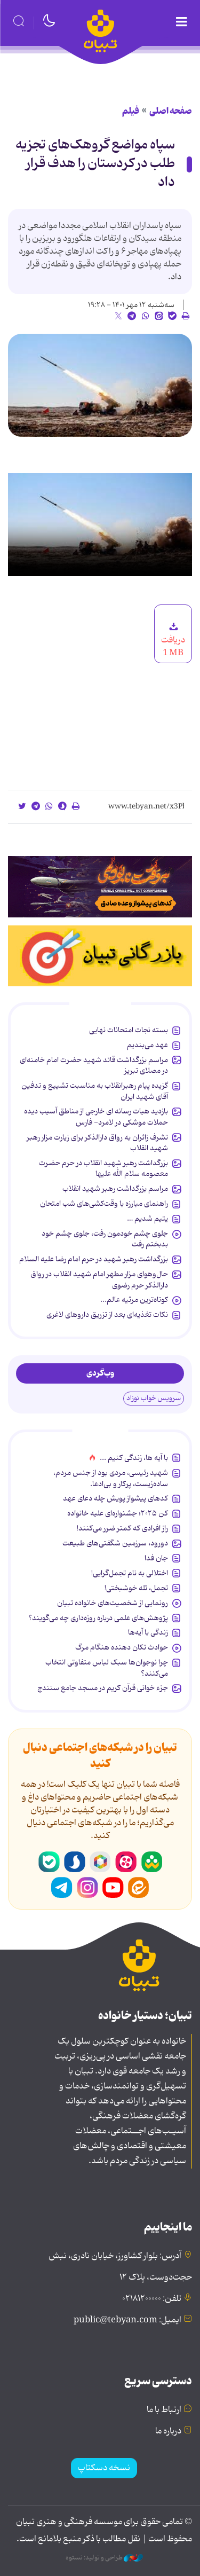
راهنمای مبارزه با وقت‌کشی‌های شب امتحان (104, 1204)
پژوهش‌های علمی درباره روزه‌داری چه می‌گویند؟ (98, 1618)
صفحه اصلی (170, 111)
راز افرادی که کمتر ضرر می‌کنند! (122, 1528)
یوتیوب (113, 1887)
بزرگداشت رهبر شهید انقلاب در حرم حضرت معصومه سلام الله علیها (103, 1168)
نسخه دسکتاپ (104, 2468)
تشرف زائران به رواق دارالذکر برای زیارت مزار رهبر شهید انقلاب (97, 1143)
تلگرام (62, 1887)
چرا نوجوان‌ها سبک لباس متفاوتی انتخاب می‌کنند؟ (106, 1667)
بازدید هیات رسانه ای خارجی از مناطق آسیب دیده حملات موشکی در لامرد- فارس (96, 1116)
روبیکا (100, 1862)
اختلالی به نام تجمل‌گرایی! (129, 1573)
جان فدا (156, 1558)
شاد (151, 1862)
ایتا (138, 1887)
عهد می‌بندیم (147, 1045)
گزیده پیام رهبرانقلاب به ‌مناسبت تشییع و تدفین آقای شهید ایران (94, 1091)
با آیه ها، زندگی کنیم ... (134, 1458)
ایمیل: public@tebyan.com (127, 2320)
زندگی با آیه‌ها (148, 1632)
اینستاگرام (87, 1887)
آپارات (126, 1862)
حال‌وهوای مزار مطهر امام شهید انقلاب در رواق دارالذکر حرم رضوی (99, 1279)
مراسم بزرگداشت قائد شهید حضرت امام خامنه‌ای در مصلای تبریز (94, 1065)
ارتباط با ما (164, 2410)
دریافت (173, 640)
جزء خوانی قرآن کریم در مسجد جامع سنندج (102, 1688)
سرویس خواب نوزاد (153, 1398)
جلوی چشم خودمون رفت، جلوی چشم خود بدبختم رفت (105, 1239)
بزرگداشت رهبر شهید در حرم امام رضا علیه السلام (93, 1259)
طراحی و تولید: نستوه (104, 2558)
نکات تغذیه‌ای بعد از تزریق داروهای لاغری (107, 1315)
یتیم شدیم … (147, 1218)
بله (49, 1862)
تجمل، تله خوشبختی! (136, 1588)
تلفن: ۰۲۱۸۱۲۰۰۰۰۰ (151, 2299)
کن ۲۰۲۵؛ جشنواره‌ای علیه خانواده (117, 1513)
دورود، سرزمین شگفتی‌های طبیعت (115, 1543)
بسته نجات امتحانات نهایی (128, 1030)
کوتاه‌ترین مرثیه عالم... (134, 1300)
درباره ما (168, 2431)
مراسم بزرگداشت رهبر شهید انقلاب (115, 1189)
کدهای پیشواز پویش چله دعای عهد (115, 1498)
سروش (74, 1862)
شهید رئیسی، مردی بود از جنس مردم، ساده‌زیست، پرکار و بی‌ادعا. (110, 1478)
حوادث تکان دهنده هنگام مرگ (121, 1647)
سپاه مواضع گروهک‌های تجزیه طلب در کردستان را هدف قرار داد (95, 164)
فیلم (130, 111)
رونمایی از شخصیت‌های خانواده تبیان (112, 1603)
